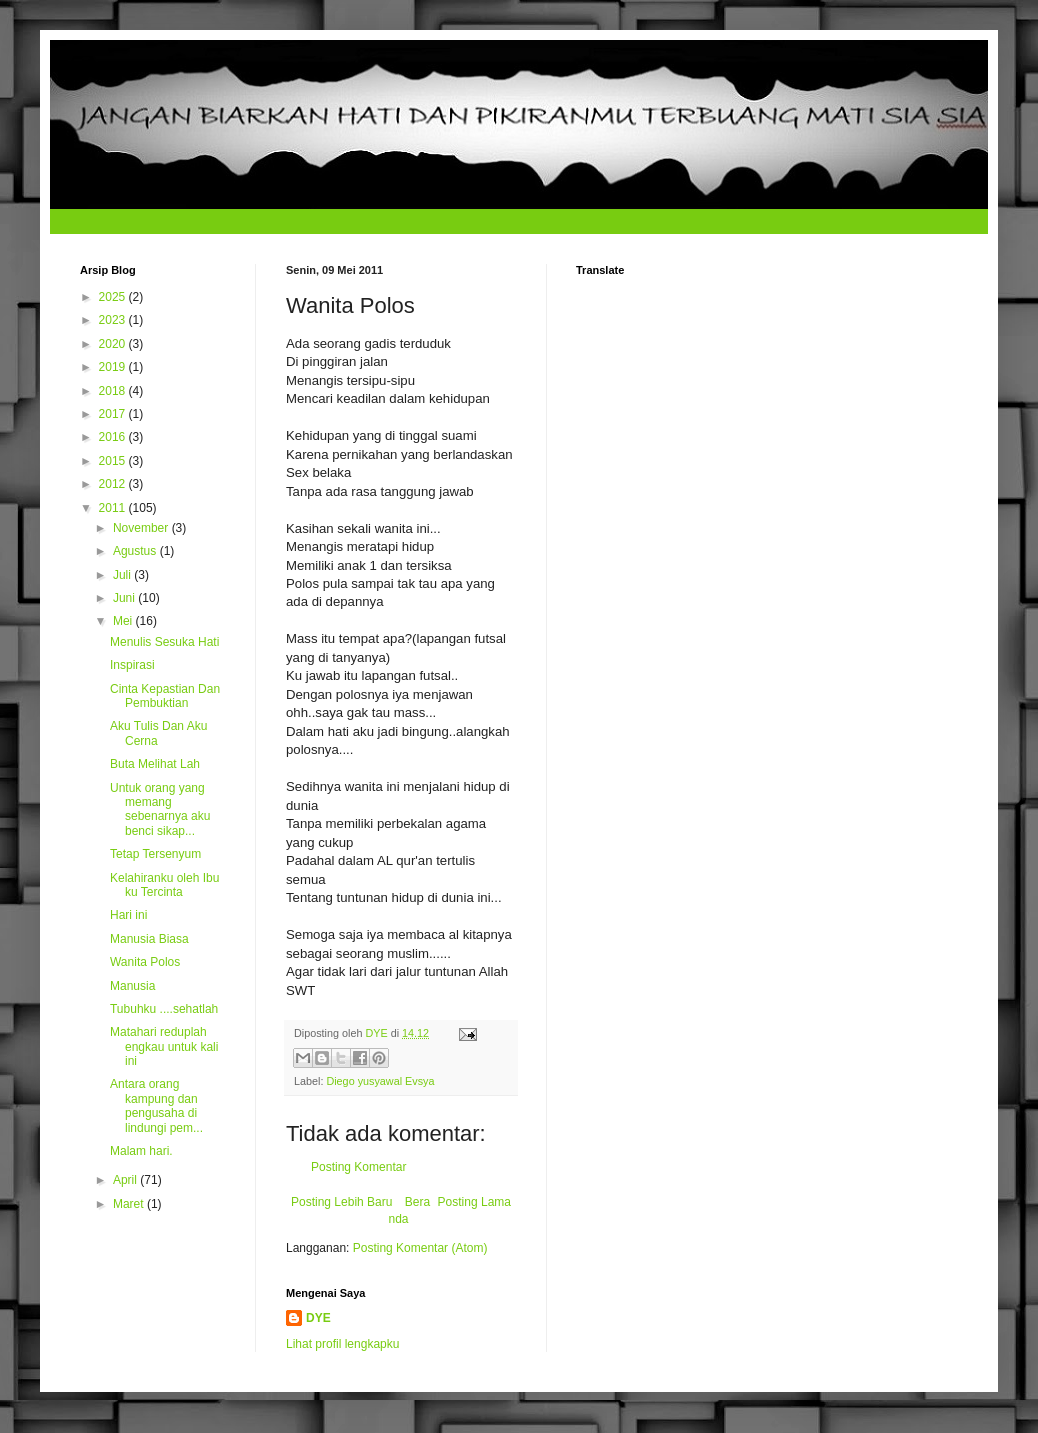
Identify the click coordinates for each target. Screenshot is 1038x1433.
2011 (114, 508)
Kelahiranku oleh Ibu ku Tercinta (164, 885)
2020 (114, 344)
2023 (114, 320)
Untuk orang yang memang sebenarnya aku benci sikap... (160, 809)
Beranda (409, 1210)
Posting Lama (474, 1202)
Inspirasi (132, 665)
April (126, 1180)
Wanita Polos (145, 962)
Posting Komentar (358, 1167)
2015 (114, 461)
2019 (114, 367)
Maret (130, 1204)
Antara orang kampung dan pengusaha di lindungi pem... (156, 1105)
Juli (123, 575)
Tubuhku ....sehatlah (164, 1009)
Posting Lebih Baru (341, 1202)
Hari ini (128, 915)
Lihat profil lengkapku (342, 1344)
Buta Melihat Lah (155, 764)
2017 (114, 414)
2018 (114, 391)
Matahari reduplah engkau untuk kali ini (164, 1046)
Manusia (132, 986)
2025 (114, 297)
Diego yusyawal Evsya (380, 1081)
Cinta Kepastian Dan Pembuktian (165, 696)
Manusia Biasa (149, 939)
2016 (114, 437)
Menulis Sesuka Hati (164, 642)
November (142, 528)
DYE (318, 1318)
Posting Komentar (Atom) (420, 1248)
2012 (114, 484)
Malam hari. (141, 1151)
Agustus (136, 551)
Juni (125, 598)
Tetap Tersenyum (155, 854)
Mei (124, 621)
